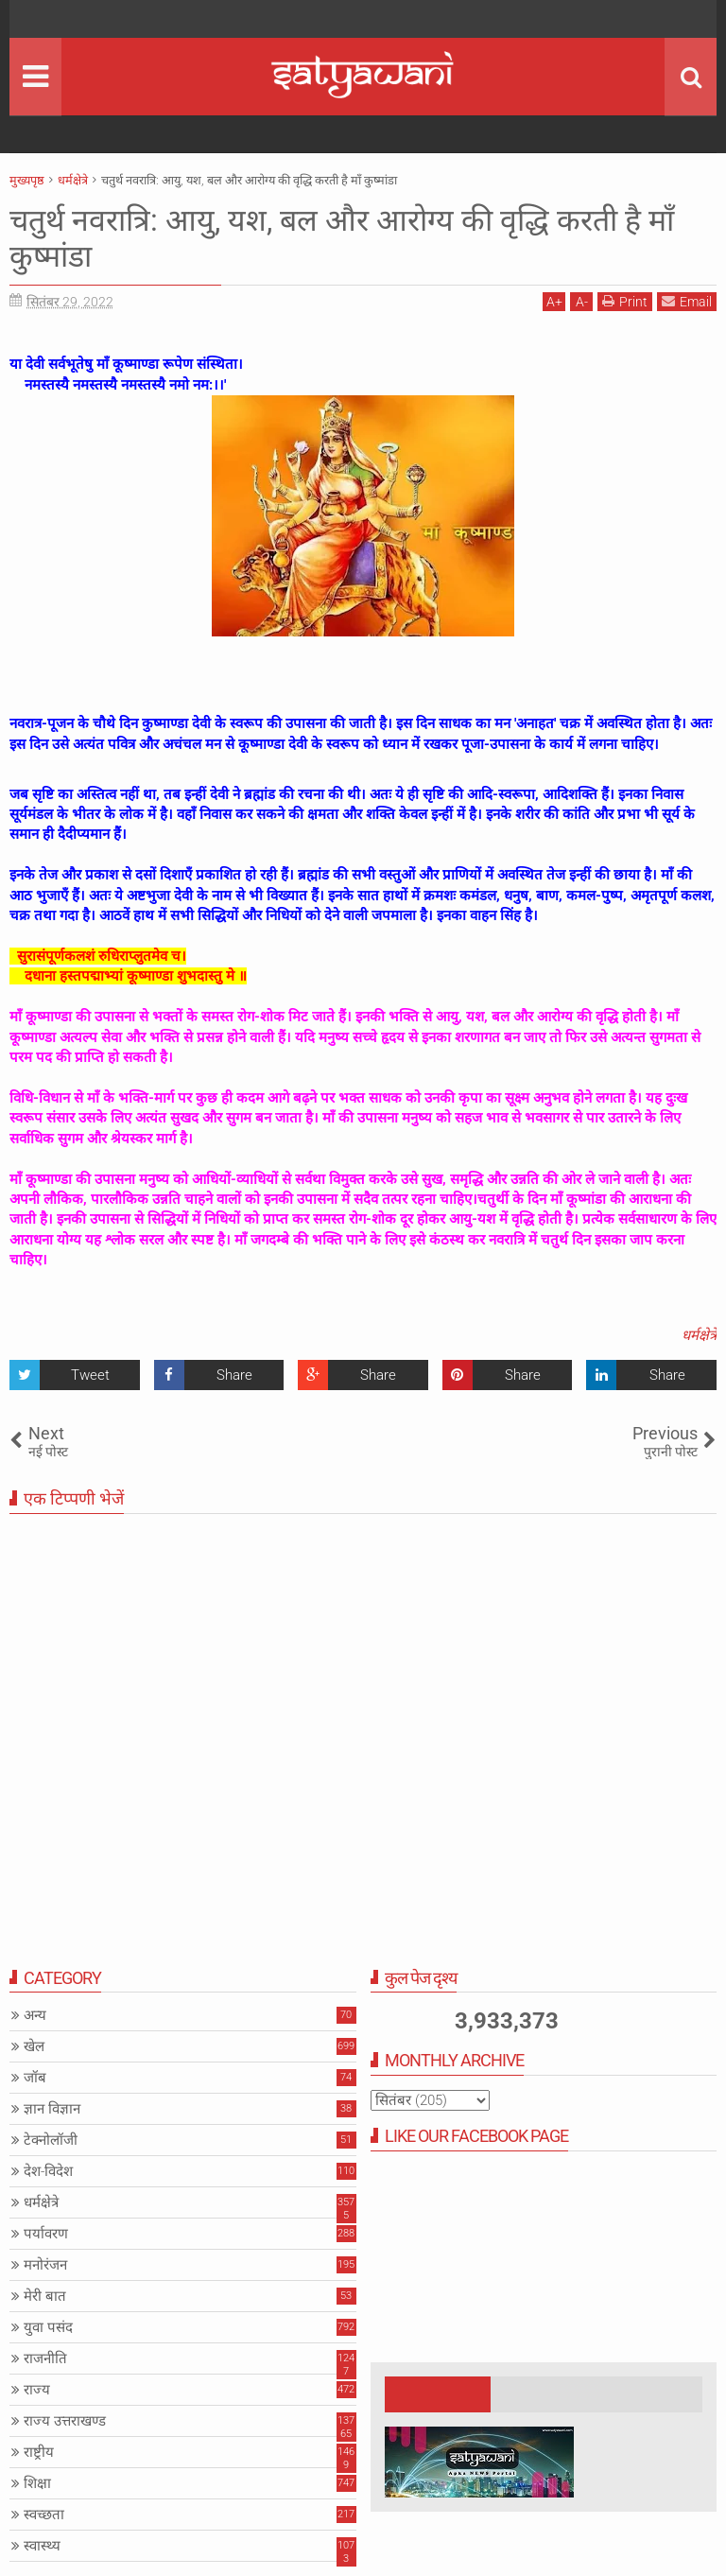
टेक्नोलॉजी (51, 2140)
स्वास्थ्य (42, 2545)
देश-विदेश (48, 2171)
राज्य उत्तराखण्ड (65, 2420)
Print (625, 301)
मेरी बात (45, 2296)
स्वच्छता (44, 2514)
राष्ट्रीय (39, 2452)
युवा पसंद (48, 2327)
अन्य (35, 2015)
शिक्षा (37, 2483)
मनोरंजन (45, 2264)
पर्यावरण (46, 2233)
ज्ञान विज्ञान (52, 2108)
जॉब (35, 2077)
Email (687, 301)
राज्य (37, 2389)
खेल (34, 2046)
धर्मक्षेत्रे (699, 1335)
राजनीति (45, 2358)
